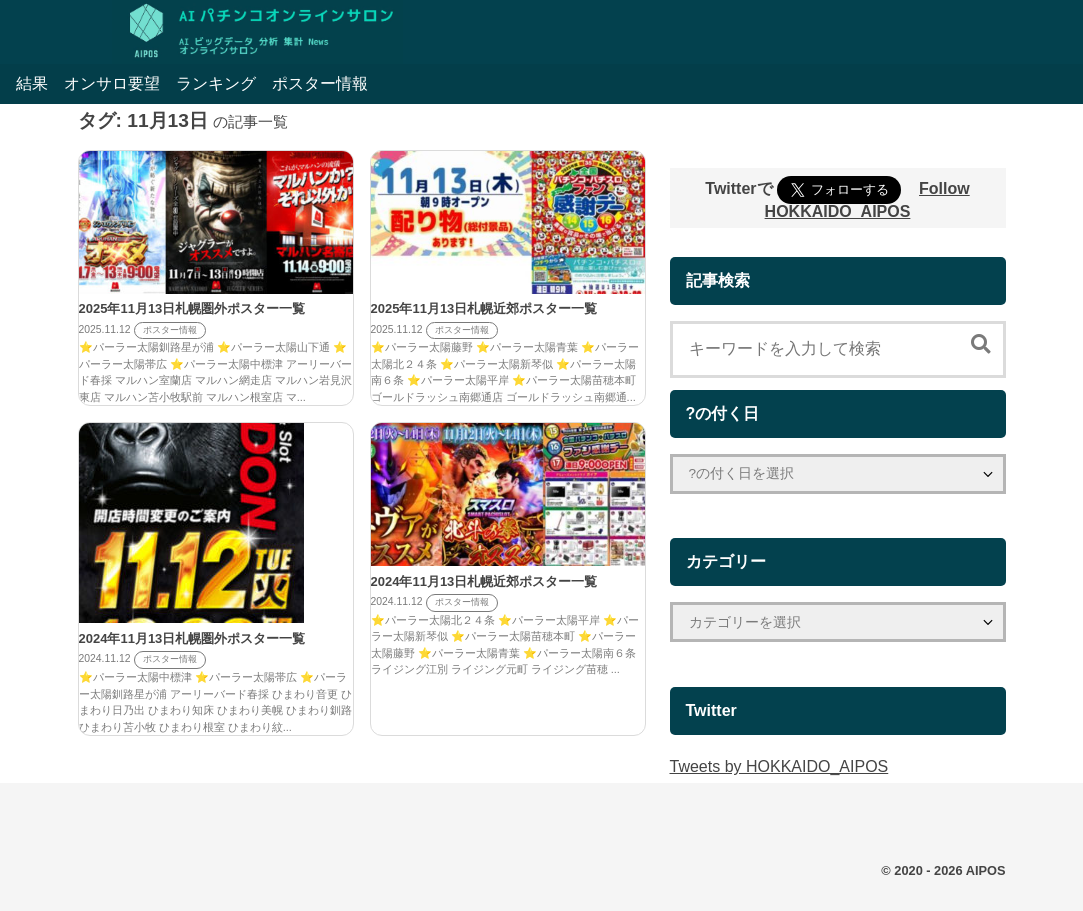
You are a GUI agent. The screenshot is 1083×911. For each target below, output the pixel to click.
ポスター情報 (320, 83)
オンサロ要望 (112, 83)
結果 (32, 83)
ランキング (216, 83)
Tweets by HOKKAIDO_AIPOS (779, 766)
